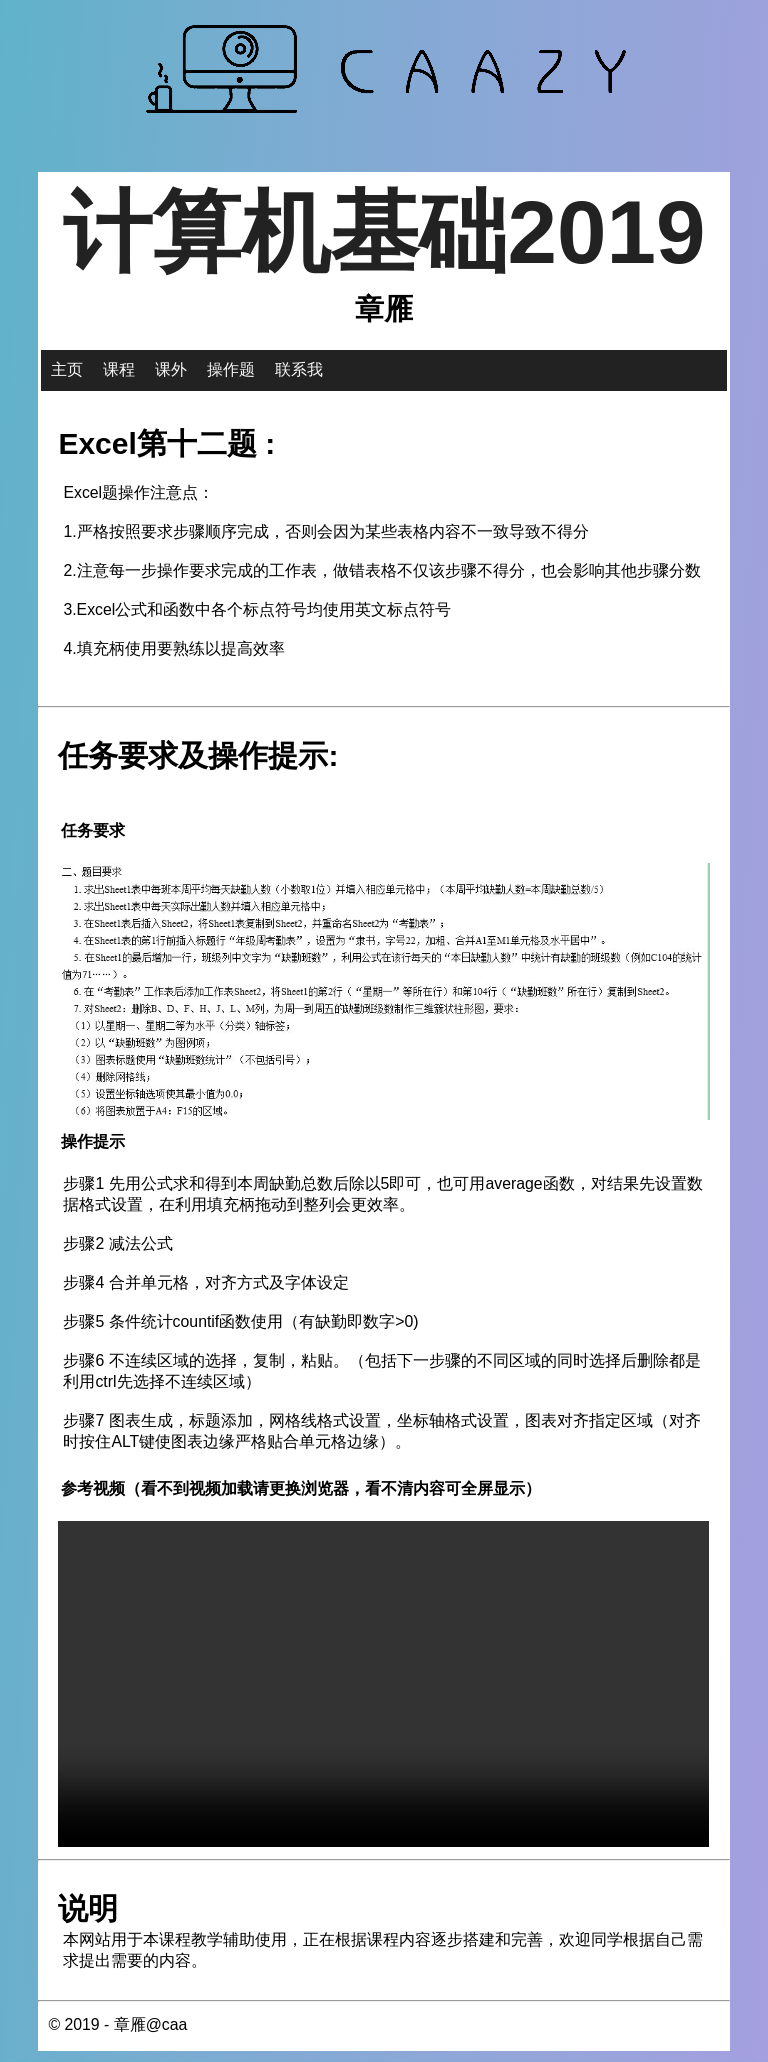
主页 (67, 370)
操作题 (231, 370)
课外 (171, 370)
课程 (119, 370)
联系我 (299, 370)
